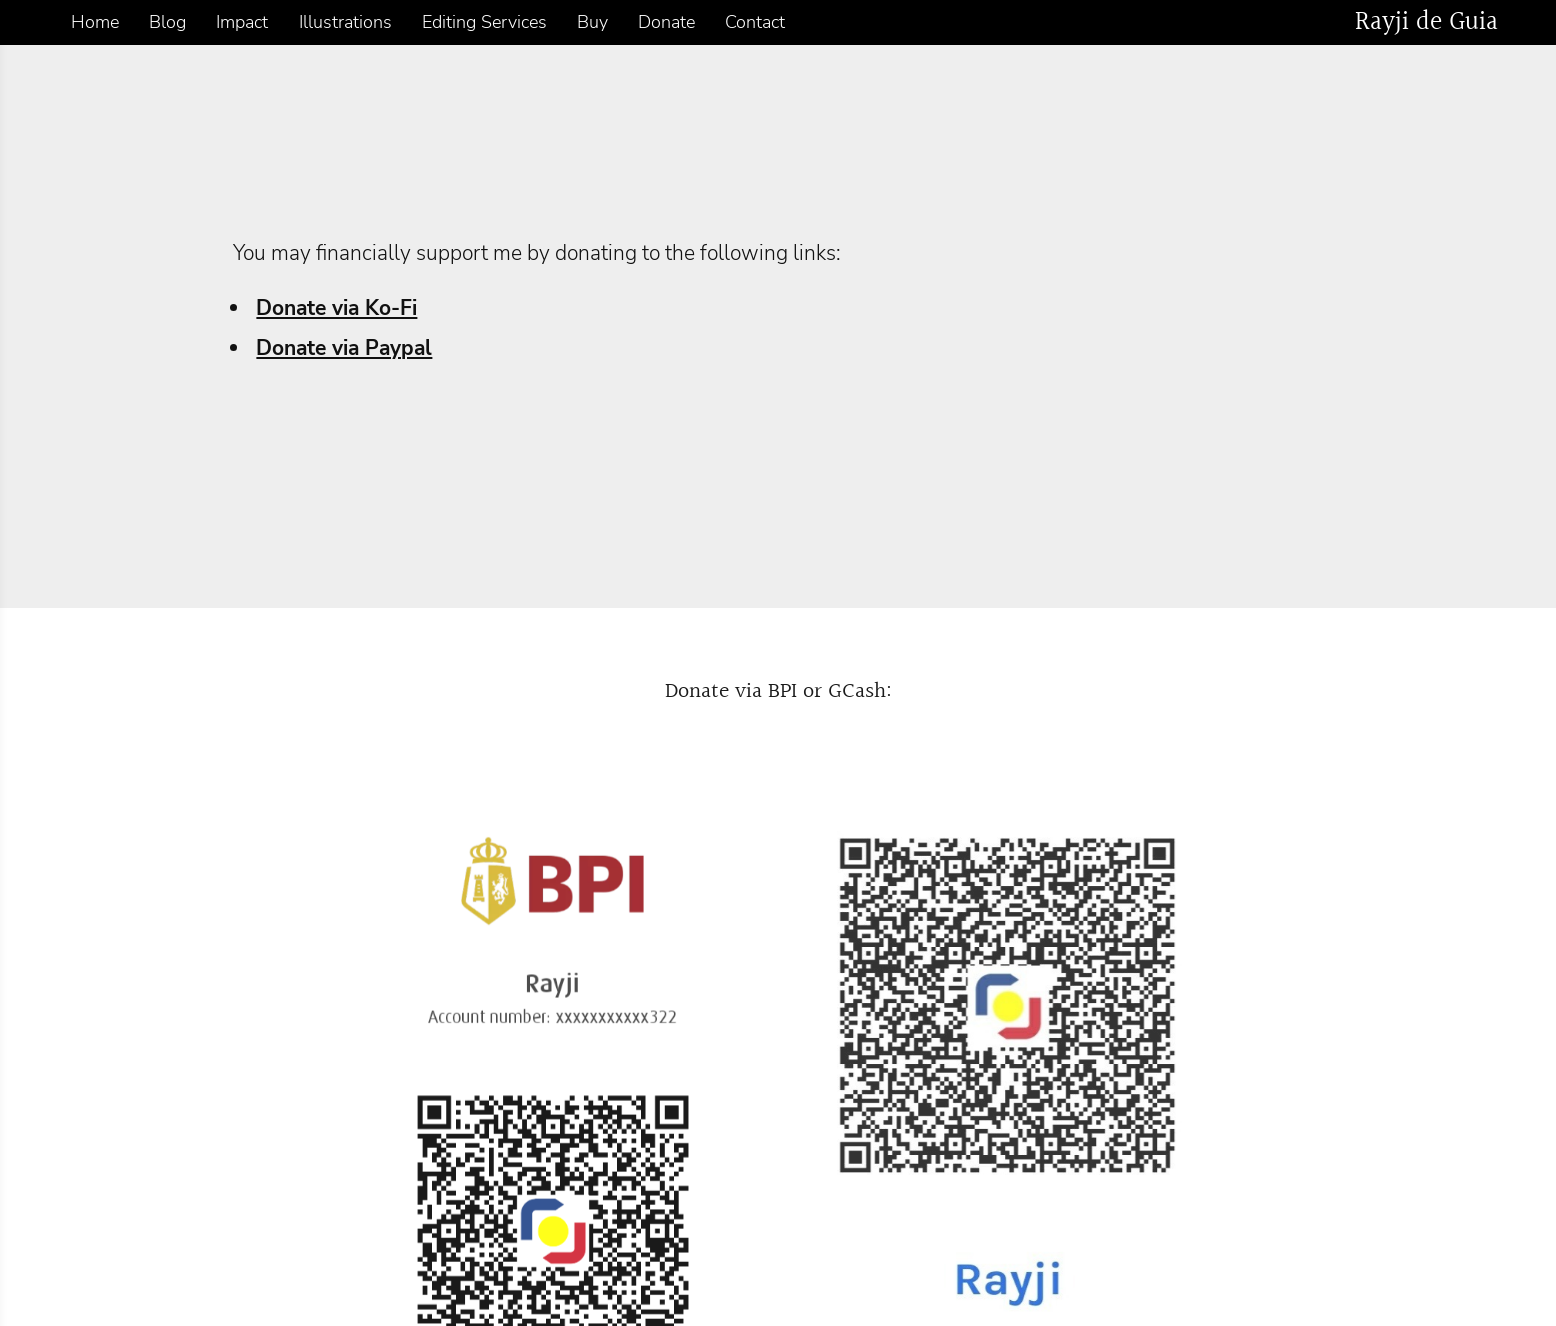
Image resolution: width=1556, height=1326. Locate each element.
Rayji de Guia (1426, 22)
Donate (666, 22)
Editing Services (484, 22)
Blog (167, 22)
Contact (755, 22)
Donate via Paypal (344, 348)
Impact (242, 22)
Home (95, 22)
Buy (592, 22)
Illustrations (345, 22)
